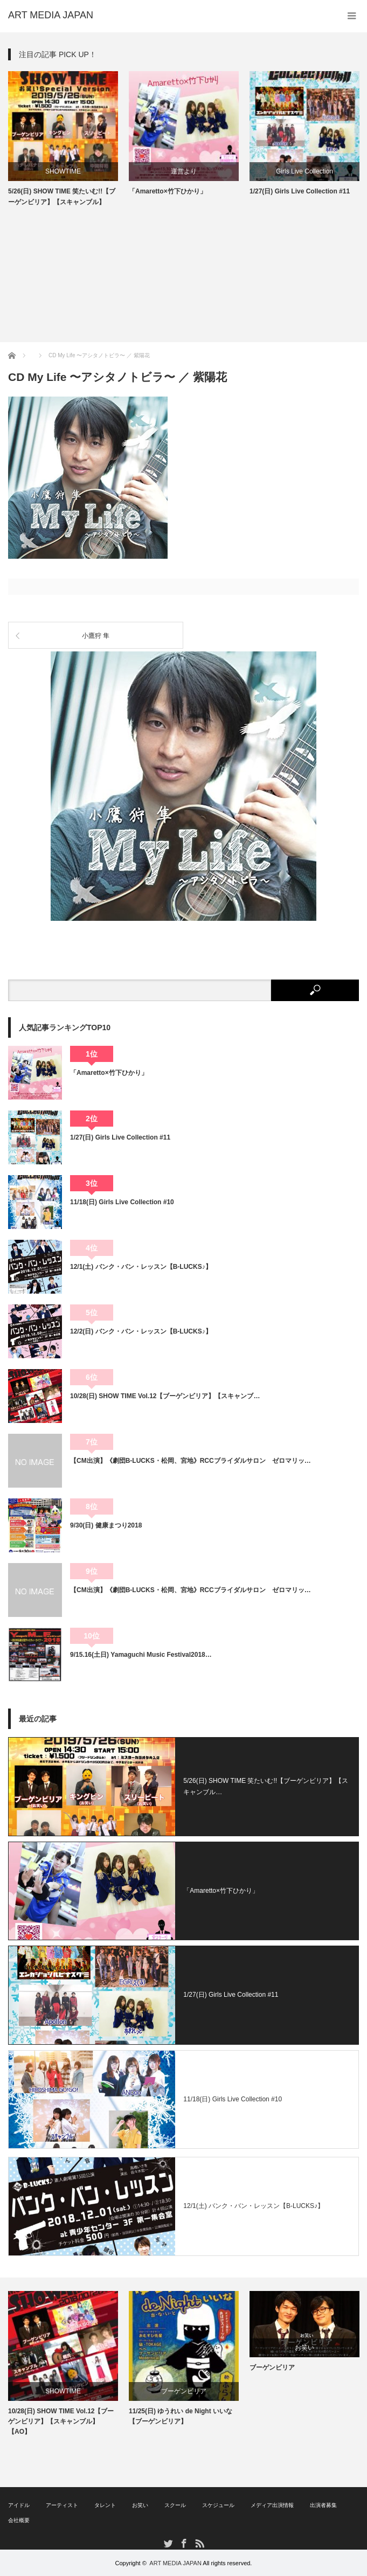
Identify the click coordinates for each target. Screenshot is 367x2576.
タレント (105, 2505)
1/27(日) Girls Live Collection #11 (300, 191)
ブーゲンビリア (183, 2391)
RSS (199, 2543)
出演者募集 (323, 2505)
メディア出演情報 (272, 2505)
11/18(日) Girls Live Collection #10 (122, 1202)
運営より (184, 171)
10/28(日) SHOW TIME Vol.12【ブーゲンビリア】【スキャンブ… (165, 1396)
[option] (63, 139)
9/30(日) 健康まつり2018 (106, 1525)
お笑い (304, 2347)
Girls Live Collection (304, 171)
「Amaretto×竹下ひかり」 (167, 191)
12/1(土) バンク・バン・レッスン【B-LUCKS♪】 (141, 1266)
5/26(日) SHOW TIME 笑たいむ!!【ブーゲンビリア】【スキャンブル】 (61, 196)
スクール (175, 2505)
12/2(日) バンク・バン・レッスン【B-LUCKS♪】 (141, 1331)
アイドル (19, 2505)
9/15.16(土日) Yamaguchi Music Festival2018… (141, 1654)
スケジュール (218, 2505)
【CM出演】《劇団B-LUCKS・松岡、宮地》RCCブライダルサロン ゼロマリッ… (190, 1460)
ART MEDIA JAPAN (175, 2563)
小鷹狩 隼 (95, 636)
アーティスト (62, 2505)
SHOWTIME (63, 171)
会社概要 (19, 2520)
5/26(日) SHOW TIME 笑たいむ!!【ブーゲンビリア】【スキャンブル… (265, 1786)
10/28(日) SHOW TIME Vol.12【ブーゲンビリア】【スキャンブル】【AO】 (61, 2421)
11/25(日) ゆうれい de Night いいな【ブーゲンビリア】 (180, 2416)
